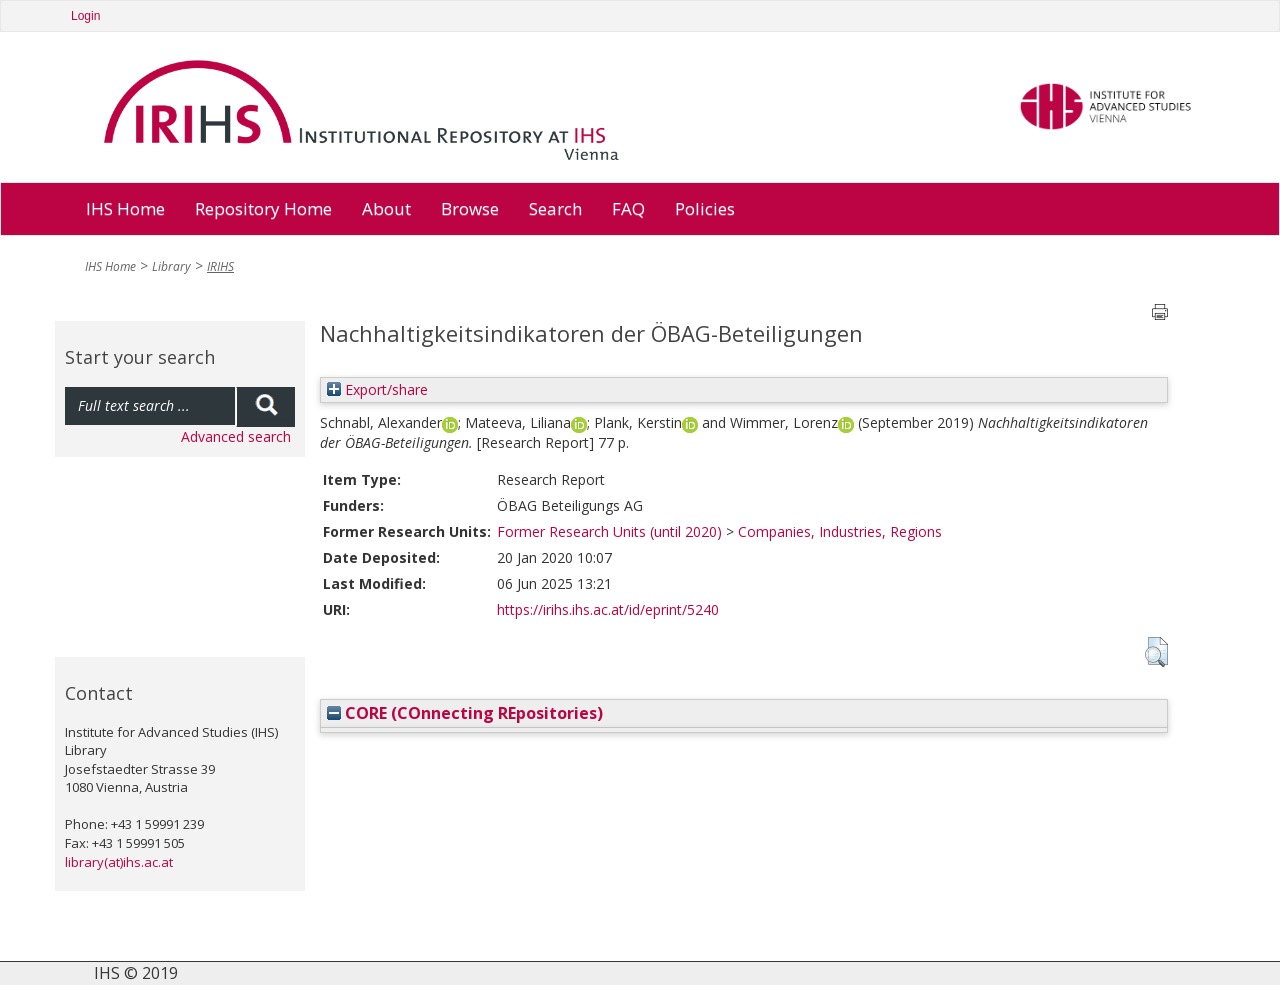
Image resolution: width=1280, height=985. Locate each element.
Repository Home (263, 208)
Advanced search (236, 436)
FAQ (628, 208)
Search (555, 208)
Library (171, 266)
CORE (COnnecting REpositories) (465, 713)
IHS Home (125, 208)
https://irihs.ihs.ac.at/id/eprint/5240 (608, 609)
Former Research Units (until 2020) (609, 531)
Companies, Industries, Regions (840, 531)
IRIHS (220, 266)
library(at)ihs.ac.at (119, 862)
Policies (705, 208)
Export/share (377, 389)
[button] (1156, 652)
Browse (470, 208)
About (386, 208)
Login (85, 16)
